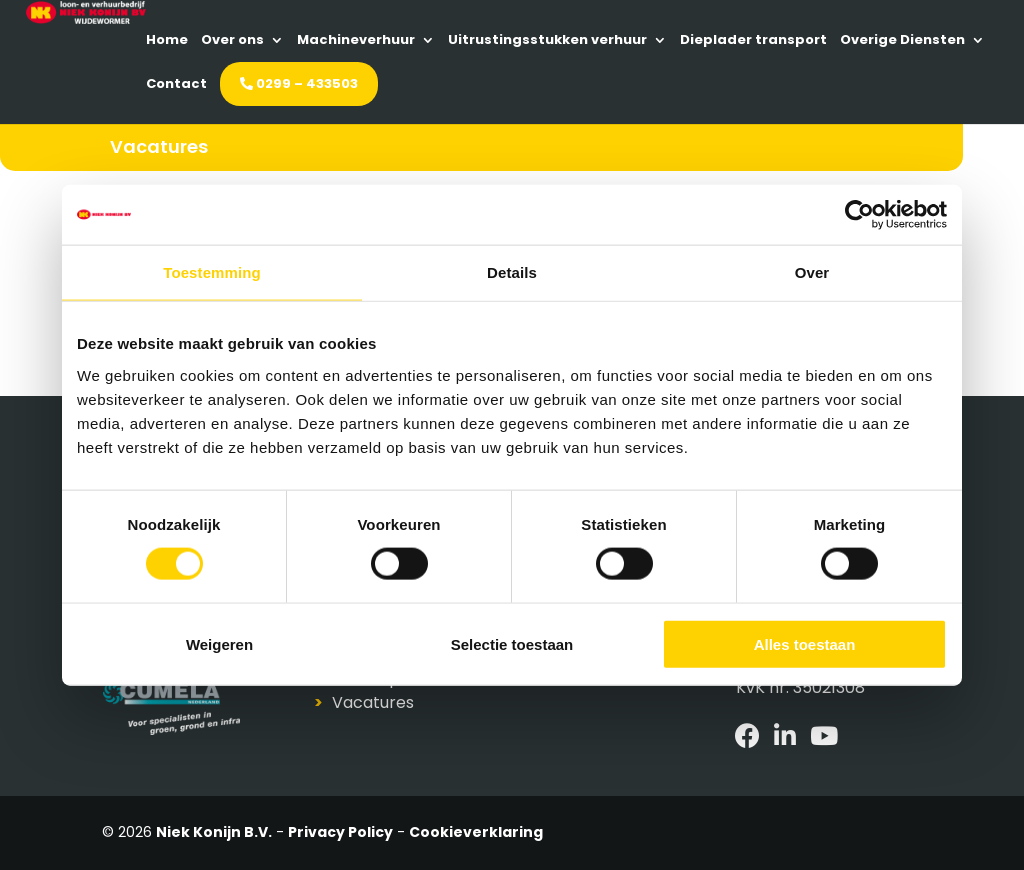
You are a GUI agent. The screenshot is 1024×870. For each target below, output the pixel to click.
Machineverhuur (566, 40)
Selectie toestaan (512, 643)
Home (377, 40)
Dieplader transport (429, 84)
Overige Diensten (578, 84)
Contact (704, 84)
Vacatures (373, 702)
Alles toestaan (805, 643)
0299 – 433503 (827, 84)
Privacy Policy (340, 832)
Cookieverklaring (476, 832)
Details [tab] (512, 272)
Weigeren (219, 643)
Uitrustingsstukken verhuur (757, 40)
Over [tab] (812, 272)
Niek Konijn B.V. (214, 832)
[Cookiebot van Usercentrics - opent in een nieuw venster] (859, 215)
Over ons (442, 40)
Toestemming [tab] (212, 272)
